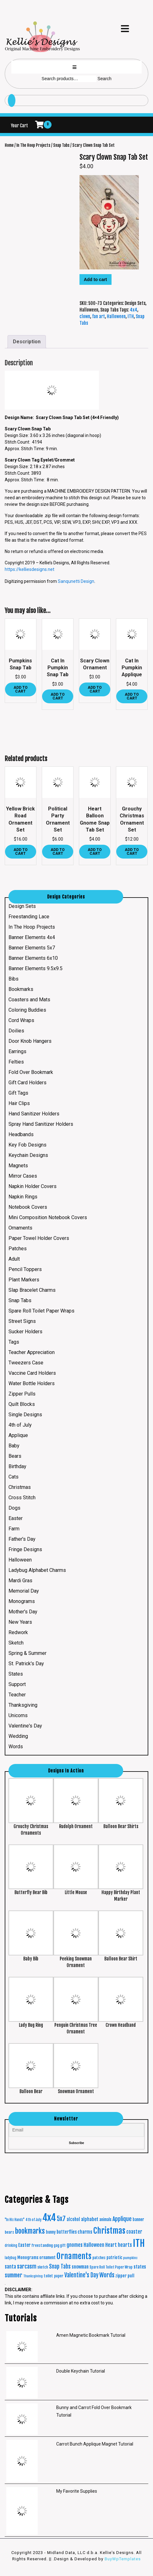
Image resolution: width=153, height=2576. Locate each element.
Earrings (17, 1051)
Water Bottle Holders (31, 1383)
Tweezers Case (25, 1363)
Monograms (21, 1601)
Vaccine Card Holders (32, 1373)
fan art (98, 316)
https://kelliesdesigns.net (29, 569)
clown (84, 316)
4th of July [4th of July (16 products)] (33, 2220)
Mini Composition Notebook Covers (47, 1217)
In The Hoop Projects (33, 145)
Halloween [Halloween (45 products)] (94, 2245)
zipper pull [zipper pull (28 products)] (124, 2275)
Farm (13, 1529)
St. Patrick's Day (26, 1664)
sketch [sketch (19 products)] (42, 2267)
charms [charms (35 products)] (85, 2232)
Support (17, 1684)
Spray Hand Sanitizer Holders (40, 1124)
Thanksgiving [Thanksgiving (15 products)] (33, 2276)
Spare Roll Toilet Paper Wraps (41, 1311)
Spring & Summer (27, 1653)
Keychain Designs (28, 1155)
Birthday (17, 1466)
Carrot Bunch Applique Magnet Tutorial (94, 2443)
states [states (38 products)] (140, 2267)
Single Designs (25, 1415)
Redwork (18, 1632)
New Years (20, 1622)
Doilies (16, 1031)
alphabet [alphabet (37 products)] (89, 2219)
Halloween (88, 309)
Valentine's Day (25, 1726)
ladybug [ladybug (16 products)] (10, 2258)
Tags (13, 1342)
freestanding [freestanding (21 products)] (42, 2245)
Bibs (13, 979)
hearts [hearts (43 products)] (125, 2245)
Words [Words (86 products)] (106, 2275)
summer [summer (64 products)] (13, 2275)
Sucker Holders (25, 1332)
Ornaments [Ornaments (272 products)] (74, 2256)
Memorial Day (23, 1591)
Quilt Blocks (21, 1404)
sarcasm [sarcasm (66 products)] (26, 2266)
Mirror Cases (22, 1176)
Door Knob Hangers (30, 1041)
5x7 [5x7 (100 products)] (61, 2219)
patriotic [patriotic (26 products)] (114, 2257)
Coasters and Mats (29, 1000)
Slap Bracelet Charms (32, 1290)
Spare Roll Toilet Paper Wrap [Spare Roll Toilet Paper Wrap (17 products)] (111, 2267)
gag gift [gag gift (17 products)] (60, 2245)
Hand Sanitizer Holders (33, 1114)
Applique (18, 1435)
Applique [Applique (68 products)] (122, 2218)
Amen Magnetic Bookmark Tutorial (90, 2335)
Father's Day (22, 1539)
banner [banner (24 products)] (138, 2219)
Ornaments (20, 1228)
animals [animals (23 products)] (105, 2219)
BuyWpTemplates (122, 2559)
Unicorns (18, 1715)
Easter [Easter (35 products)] (24, 2245)
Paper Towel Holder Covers (38, 1238)
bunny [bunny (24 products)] (51, 2232)
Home (9, 145)
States (15, 1674)
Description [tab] (27, 342)
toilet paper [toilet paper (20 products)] (53, 2276)
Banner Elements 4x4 (31, 937)
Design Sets (135, 303)
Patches (17, 1249)
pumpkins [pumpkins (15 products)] (130, 2258)
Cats (13, 1477)
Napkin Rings (22, 1197)
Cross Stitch (22, 1498)
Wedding (18, 1736)
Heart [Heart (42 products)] (111, 2245)
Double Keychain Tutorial (80, 2371)
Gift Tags (18, 1093)
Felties (16, 1062)
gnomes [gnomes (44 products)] (75, 2245)
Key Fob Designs (27, 1145)
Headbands (21, 1134)
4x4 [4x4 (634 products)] (49, 2217)
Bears (14, 1456)
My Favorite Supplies (76, 2491)
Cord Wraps (21, 1020)
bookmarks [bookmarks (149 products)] (30, 2231)
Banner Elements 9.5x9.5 (35, 968)
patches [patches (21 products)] (99, 2257)
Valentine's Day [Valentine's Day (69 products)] (81, 2275)
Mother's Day (22, 1612)
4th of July (20, 1425)
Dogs (14, 1508)
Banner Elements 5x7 (31, 948)
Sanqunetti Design (76, 581)
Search (104, 78)
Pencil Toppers (25, 1269)
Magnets (18, 1166)
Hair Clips (19, 1103)
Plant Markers (23, 1280)
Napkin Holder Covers (32, 1186)
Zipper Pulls (22, 1394)
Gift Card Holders (27, 1083)
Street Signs (22, 1321)
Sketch (16, 1643)
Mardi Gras (20, 1581)
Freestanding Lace (28, 917)
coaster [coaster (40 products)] (134, 2232)
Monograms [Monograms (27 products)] (27, 2257)
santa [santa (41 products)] (10, 2267)
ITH (131, 316)
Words (15, 1747)
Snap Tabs (61, 145)
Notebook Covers (27, 1207)
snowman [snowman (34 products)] (80, 2267)
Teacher (17, 1695)
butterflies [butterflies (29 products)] (67, 2232)
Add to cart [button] (21, 689)
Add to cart (95, 279)
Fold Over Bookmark (30, 1072)
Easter (15, 1518)
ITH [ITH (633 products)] (139, 2243)
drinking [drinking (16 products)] (11, 2245)
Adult (14, 1259)
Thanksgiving (22, 1705)
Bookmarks (20, 989)
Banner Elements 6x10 (33, 958)
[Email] (76, 2130)
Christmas (19, 1487)
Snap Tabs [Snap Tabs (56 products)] (60, 2266)
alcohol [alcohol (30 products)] (73, 2219)
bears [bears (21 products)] (9, 2232)
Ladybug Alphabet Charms (37, 1570)
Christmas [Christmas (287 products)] (109, 2230)
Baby (13, 1446)
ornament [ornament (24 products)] (47, 2257)
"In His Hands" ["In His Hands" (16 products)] (15, 2220)
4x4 (133, 309)
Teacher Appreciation (31, 1352)
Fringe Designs (25, 1549)
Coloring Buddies (27, 1010)
